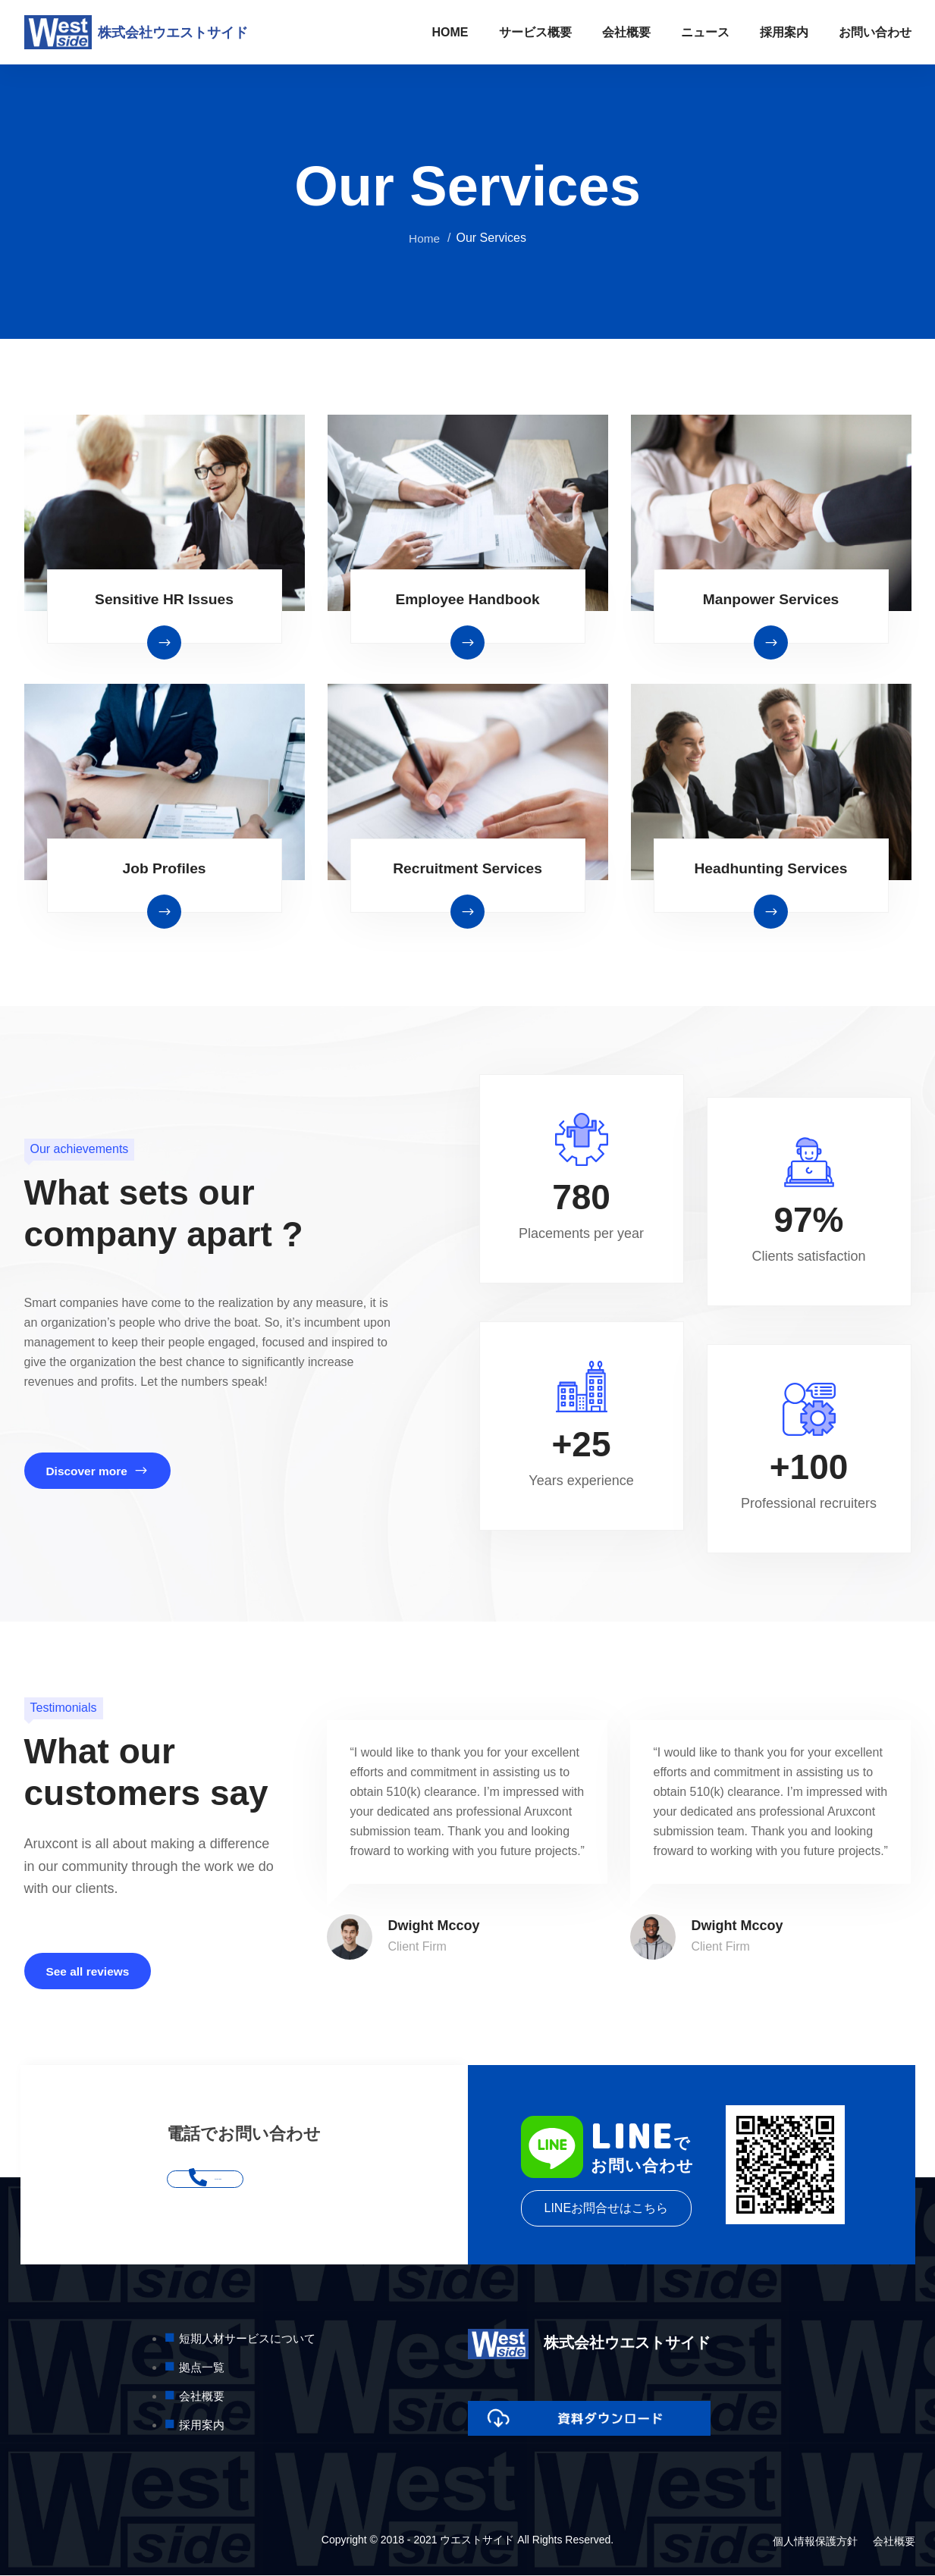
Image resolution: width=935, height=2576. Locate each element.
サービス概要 (535, 32)
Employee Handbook (468, 599)
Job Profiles (164, 868)
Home (424, 237)
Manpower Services (771, 599)
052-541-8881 (244, 2180)
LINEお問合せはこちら (606, 2209)
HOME (450, 32)
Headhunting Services (770, 868)
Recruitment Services (467, 868)
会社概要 (626, 32)
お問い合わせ (875, 32)
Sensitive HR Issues (164, 599)
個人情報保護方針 (815, 2543)
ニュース (705, 32)
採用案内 (784, 32)
